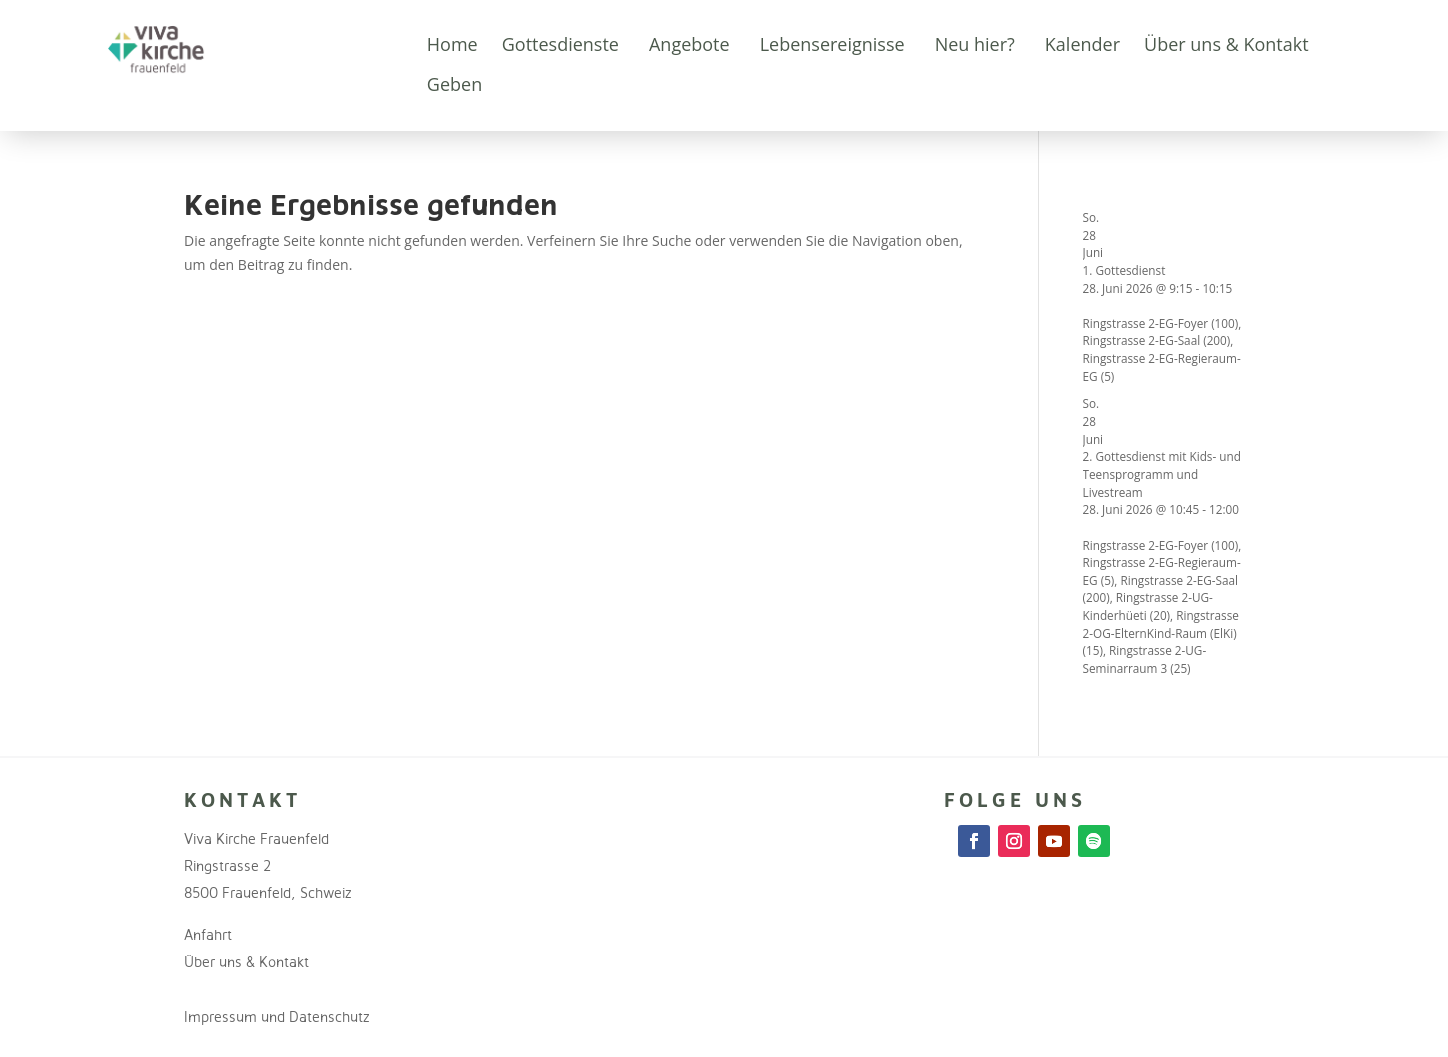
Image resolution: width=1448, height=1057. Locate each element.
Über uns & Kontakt (1226, 44)
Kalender (1082, 44)
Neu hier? (975, 44)
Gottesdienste (560, 44)
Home (452, 44)
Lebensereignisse (832, 44)
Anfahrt (208, 934)
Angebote (689, 44)
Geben (454, 84)
